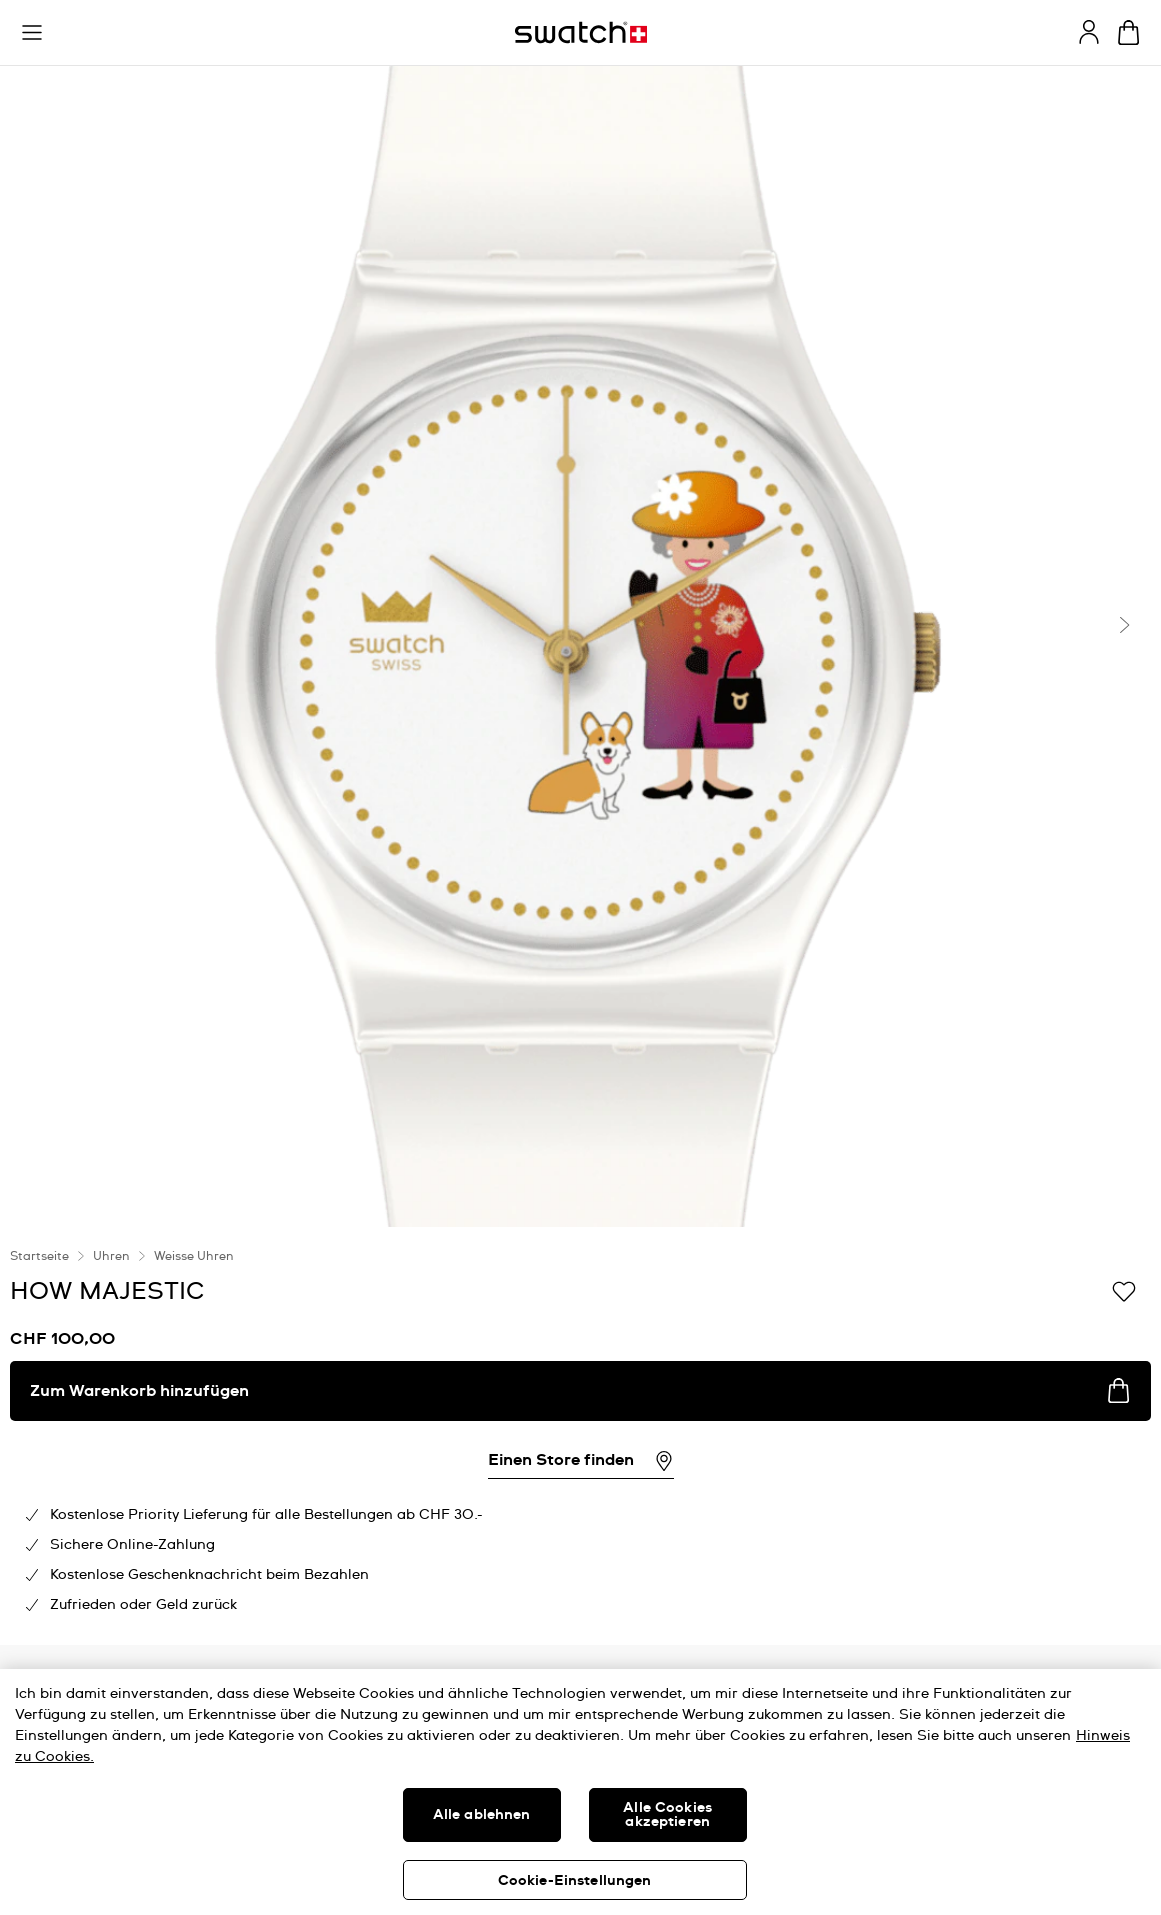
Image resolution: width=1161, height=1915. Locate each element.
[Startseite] (581, 32)
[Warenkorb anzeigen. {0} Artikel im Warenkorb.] (1128, 32)
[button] (32, 33)
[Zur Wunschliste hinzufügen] (1124, 1290)
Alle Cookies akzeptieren (667, 1815)
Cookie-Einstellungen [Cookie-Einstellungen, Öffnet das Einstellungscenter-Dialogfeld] (575, 1881)
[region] (580, 1792)
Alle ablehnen (482, 1815)
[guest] (1089, 32)
